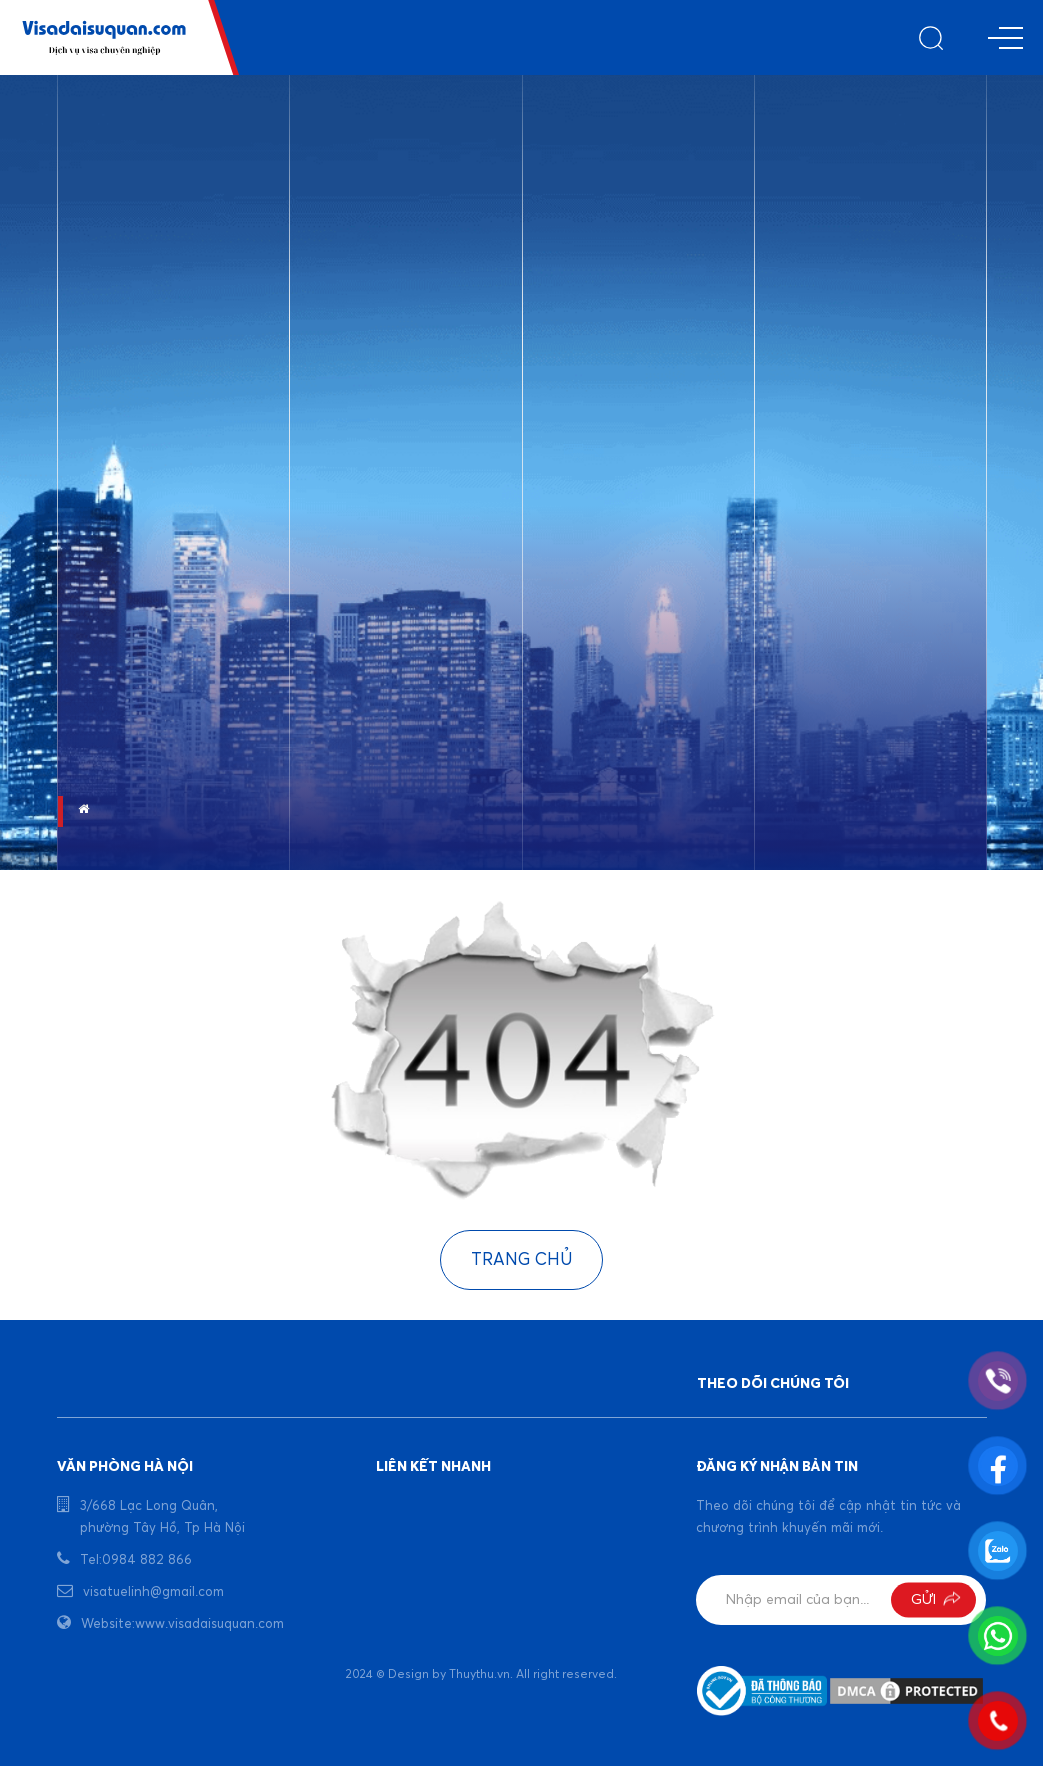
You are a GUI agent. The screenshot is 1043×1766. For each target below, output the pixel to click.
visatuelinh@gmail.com (153, 1592)
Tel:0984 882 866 (136, 1560)
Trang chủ (521, 1260)
